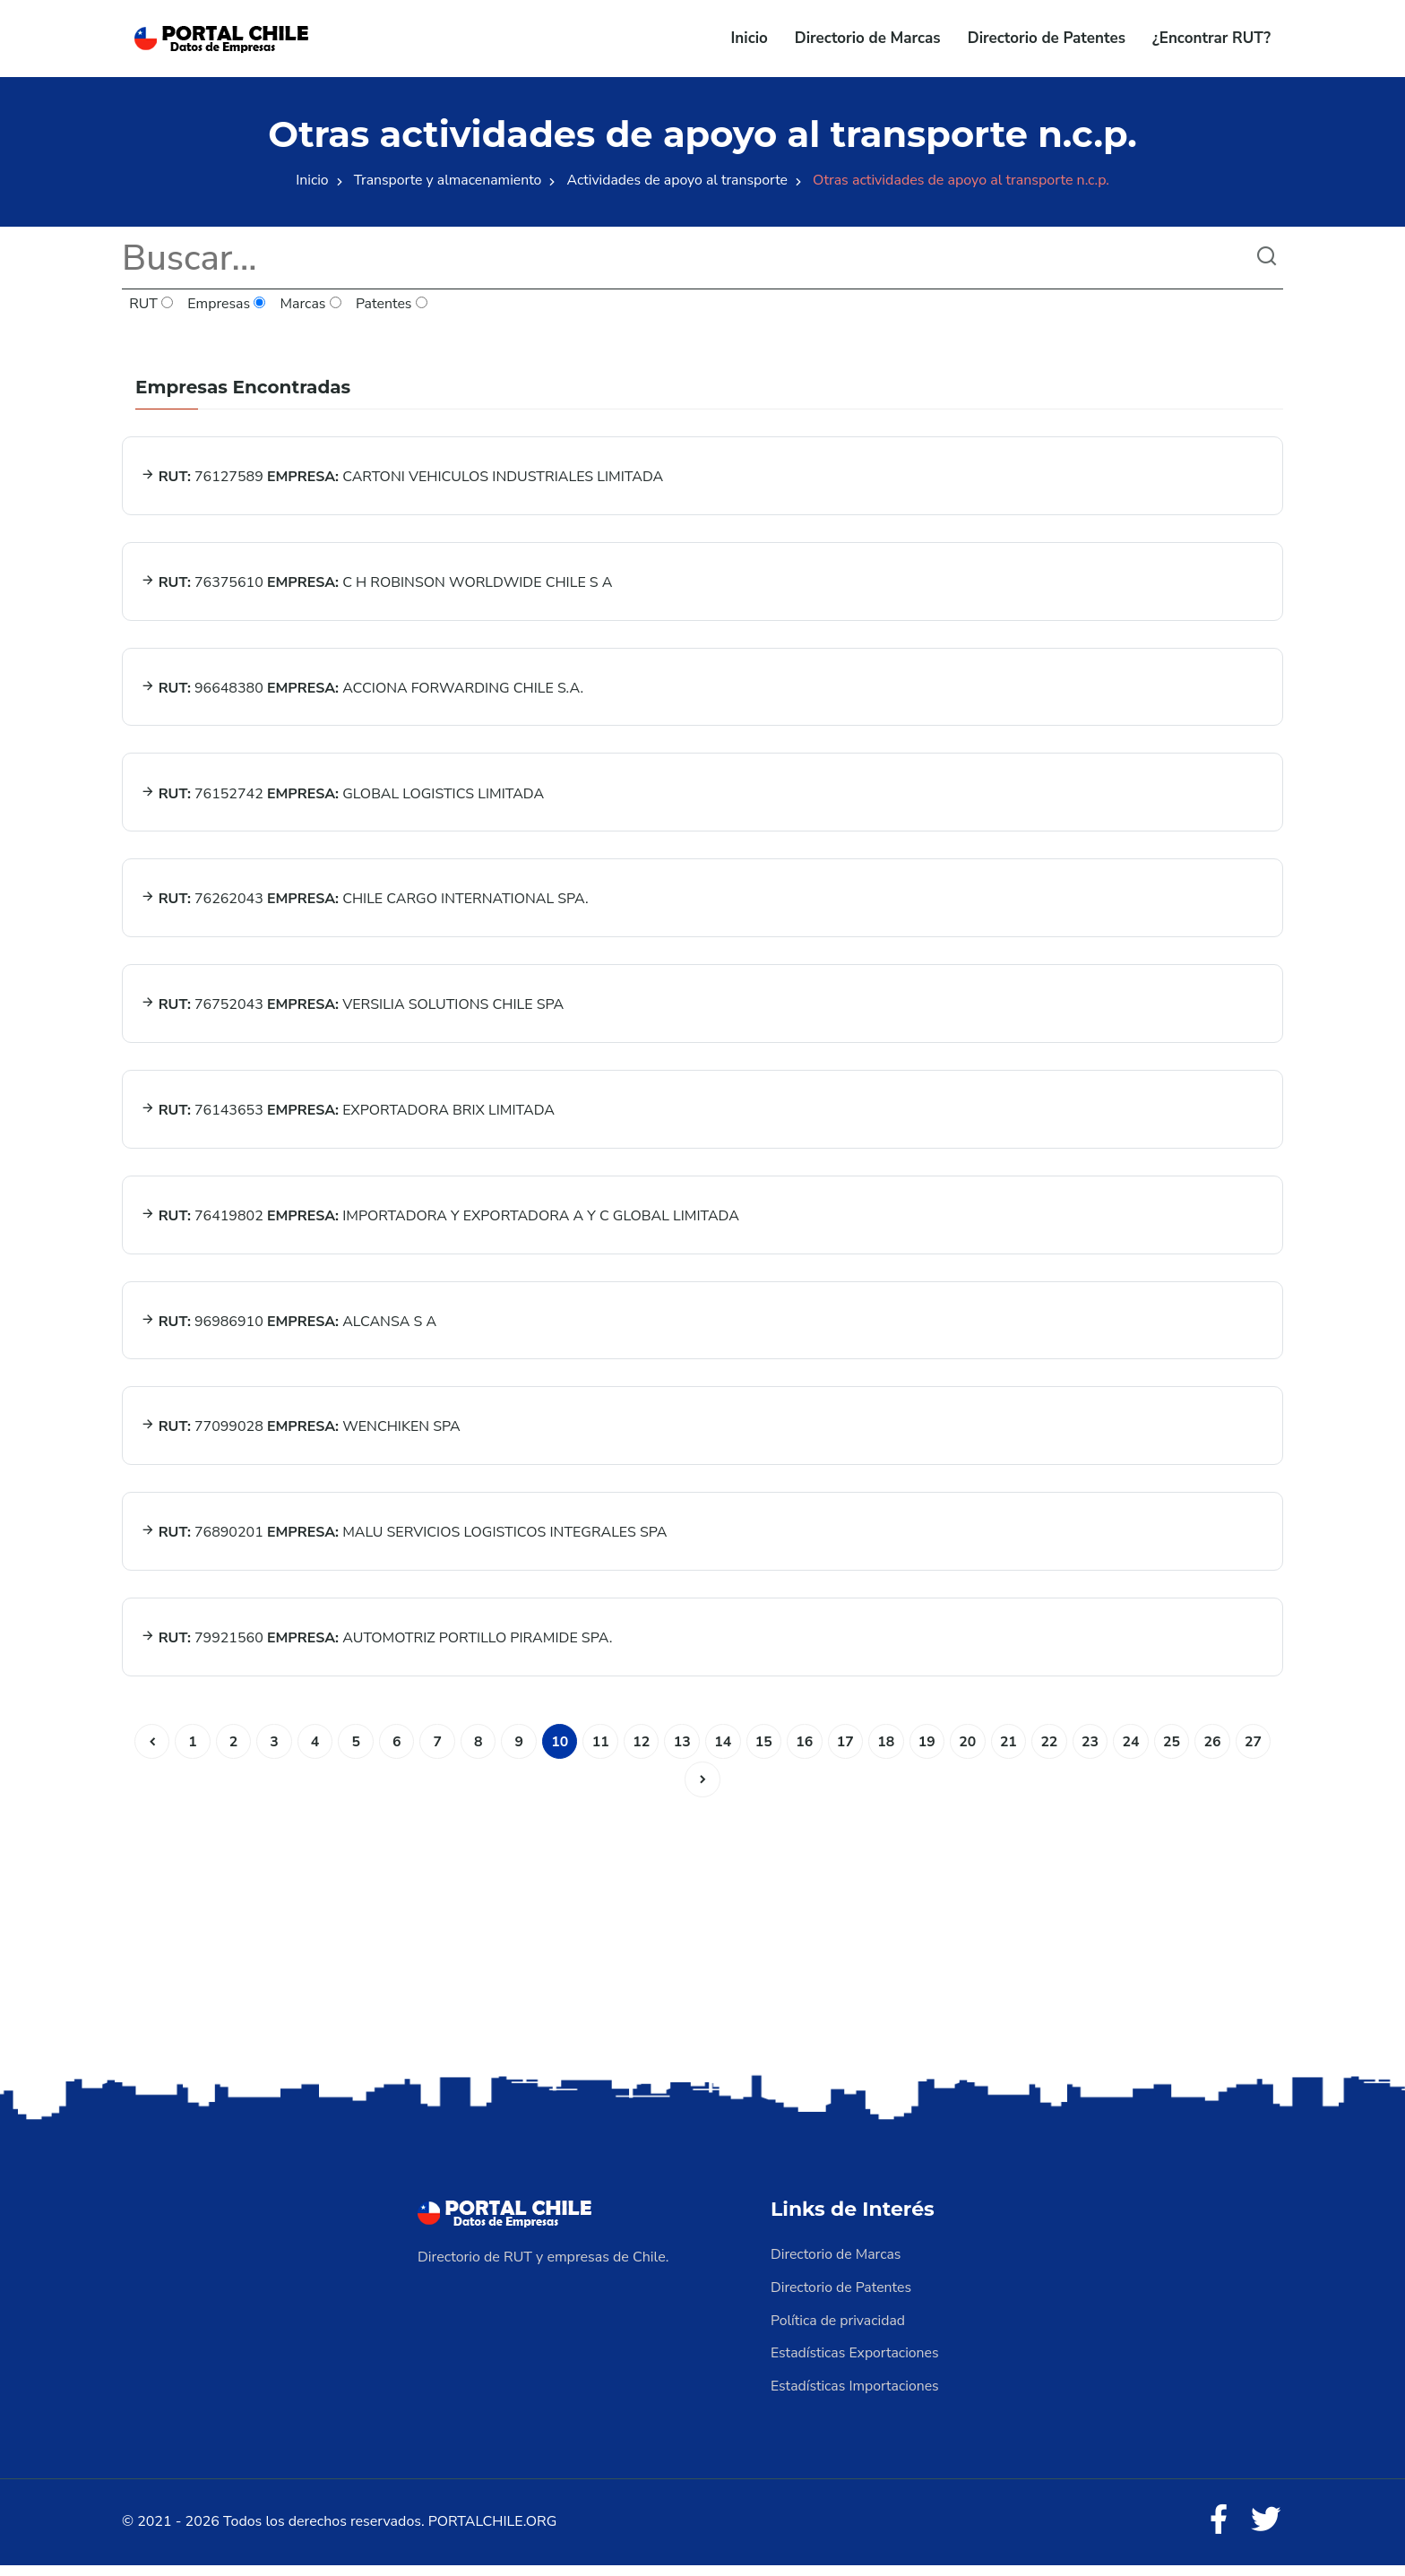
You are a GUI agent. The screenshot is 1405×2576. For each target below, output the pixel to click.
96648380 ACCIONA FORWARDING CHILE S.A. (362, 691)
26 (1217, 1754)
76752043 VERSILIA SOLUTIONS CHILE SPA (353, 1011)
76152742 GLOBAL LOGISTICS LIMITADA (343, 797)
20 (969, 1754)
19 (928, 1754)
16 (805, 1754)
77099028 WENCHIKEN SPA (301, 1437)
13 (681, 1754)
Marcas (312, 304)
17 (846, 1754)
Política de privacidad (839, 2332)
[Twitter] (1265, 2531)
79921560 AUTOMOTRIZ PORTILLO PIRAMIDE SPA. (377, 1650)
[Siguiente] (702, 1793)
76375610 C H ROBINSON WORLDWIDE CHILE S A (377, 584)
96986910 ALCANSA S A (289, 1330)
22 (1052, 1754)
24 (1134, 1754)
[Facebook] (1217, 2531)
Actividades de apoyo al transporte (679, 180)
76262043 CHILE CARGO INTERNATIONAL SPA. (365, 904)
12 (640, 1754)
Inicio (749, 38)
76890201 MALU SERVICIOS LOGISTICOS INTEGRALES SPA (404, 1544)
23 (1093, 1754)
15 (763, 1754)
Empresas (227, 304)
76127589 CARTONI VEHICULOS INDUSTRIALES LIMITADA (402, 477)
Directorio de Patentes (1046, 38)
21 (1011, 1754)
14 (722, 1754)
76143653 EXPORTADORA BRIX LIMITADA (348, 1117)
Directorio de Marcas (868, 38)
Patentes (392, 304)
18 (887, 1754)
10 (557, 1754)
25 (1176, 1754)
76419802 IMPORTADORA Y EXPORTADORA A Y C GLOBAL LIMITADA (440, 1224)
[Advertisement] (702, 1942)
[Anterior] (146, 1754)
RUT (151, 304)
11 (599, 1754)
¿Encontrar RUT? (1211, 38)
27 (1258, 1754)
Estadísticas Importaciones (856, 2397)
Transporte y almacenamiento (446, 180)
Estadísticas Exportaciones (856, 2364)
